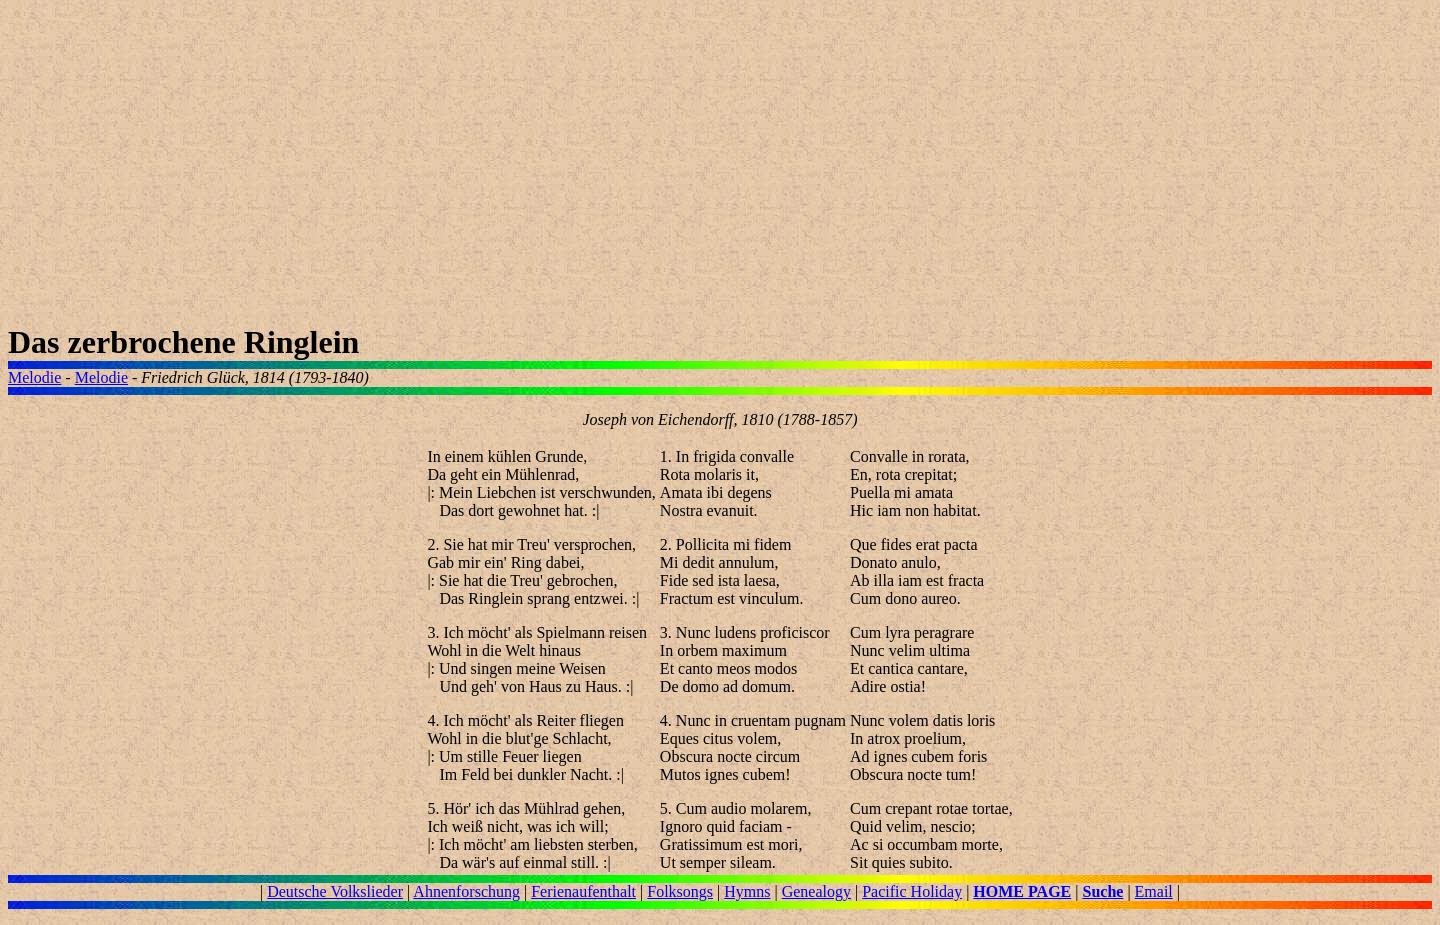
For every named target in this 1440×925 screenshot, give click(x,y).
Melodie (34, 377)
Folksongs (680, 891)
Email (1154, 891)
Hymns (747, 891)
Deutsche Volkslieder (335, 891)
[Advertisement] (608, 166)
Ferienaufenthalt (583, 891)
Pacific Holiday (912, 891)
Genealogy (816, 891)
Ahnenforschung (466, 891)
